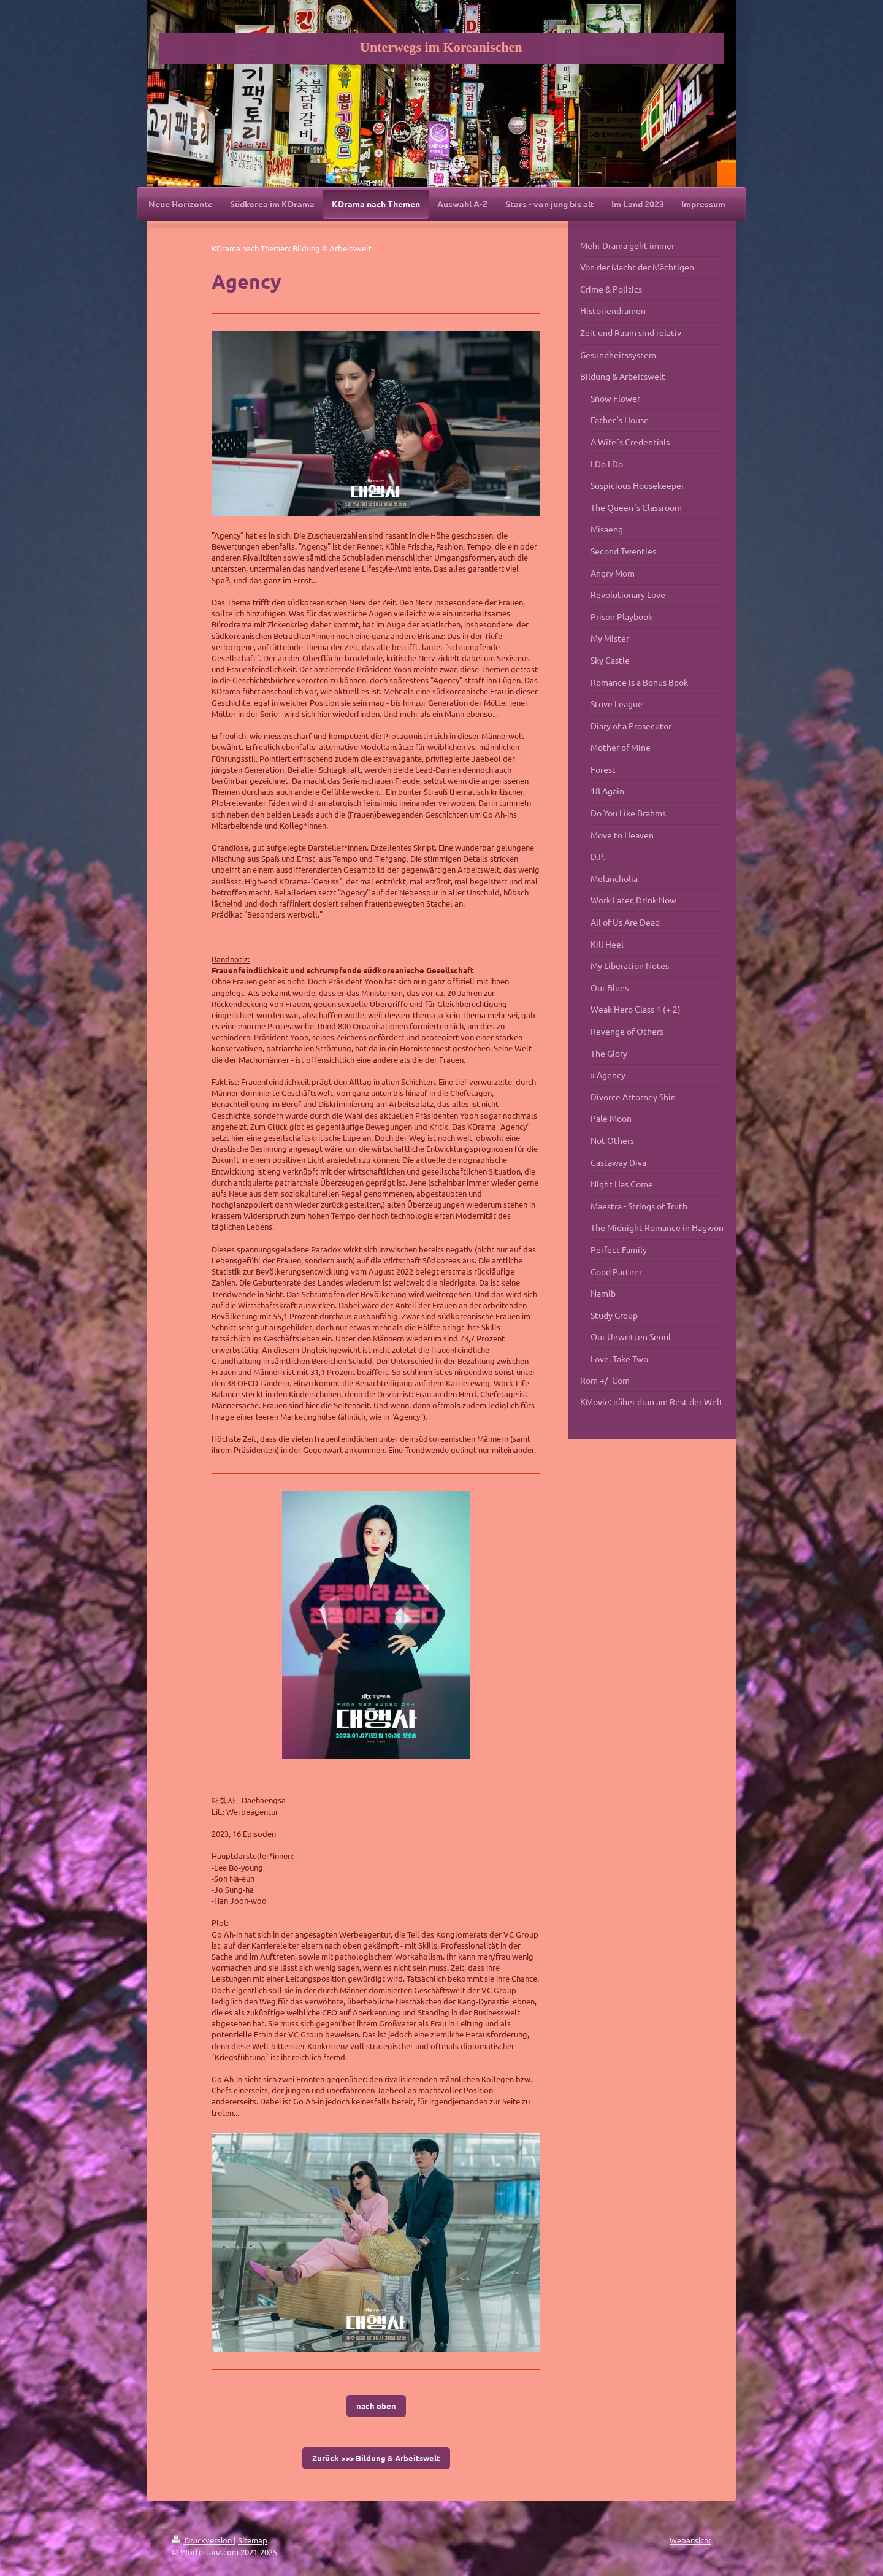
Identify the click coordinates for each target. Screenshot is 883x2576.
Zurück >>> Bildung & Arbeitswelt (376, 2458)
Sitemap (252, 2540)
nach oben (376, 2406)
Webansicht (690, 2540)
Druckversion (203, 2540)
